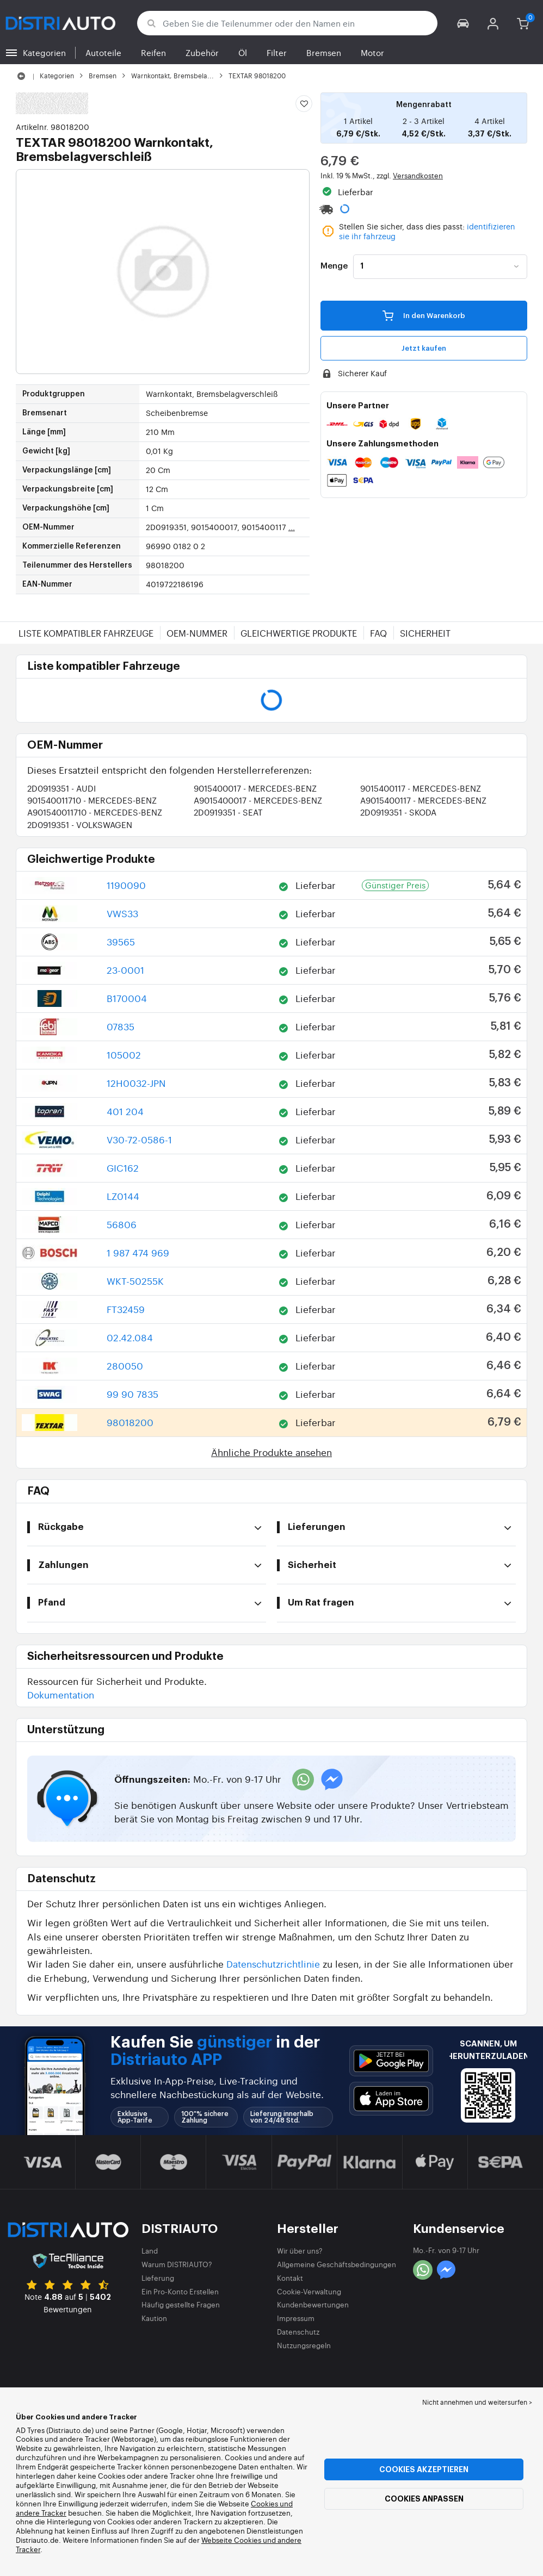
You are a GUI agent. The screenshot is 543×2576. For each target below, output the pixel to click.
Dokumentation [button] (60, 1694)
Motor (372, 52)
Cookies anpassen (424, 2499)
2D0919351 (61, 788)
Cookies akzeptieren (423, 2469)
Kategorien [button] (44, 52)
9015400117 (420, 788)
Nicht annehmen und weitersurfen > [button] (477, 2402)
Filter (277, 52)
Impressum (295, 2318)
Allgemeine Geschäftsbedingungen (336, 2264)
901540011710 (92, 800)
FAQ (378, 633)
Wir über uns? (300, 2250)
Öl (242, 52)
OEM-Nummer (196, 633)
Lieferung (157, 2277)
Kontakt (290, 2277)
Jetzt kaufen (424, 348)
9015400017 (255, 788)
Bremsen (323, 52)
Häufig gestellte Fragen (180, 2304)
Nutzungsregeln (304, 2345)
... (291, 527)
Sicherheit (425, 633)
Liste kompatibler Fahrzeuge (85, 633)
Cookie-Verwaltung (309, 2291)
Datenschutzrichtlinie (273, 1963)
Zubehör (202, 52)
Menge (334, 266)
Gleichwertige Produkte (298, 633)
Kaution (154, 2318)
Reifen (153, 52)
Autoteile (103, 52)
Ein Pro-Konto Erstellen (180, 2291)
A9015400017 (258, 800)
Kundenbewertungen (313, 2304)
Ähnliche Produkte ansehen (271, 1452)
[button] (463, 23)
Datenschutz (298, 2331)
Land (149, 2250)
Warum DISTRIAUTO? (176, 2264)
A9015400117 (423, 800)
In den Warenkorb (423, 315)
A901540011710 (94, 812)
